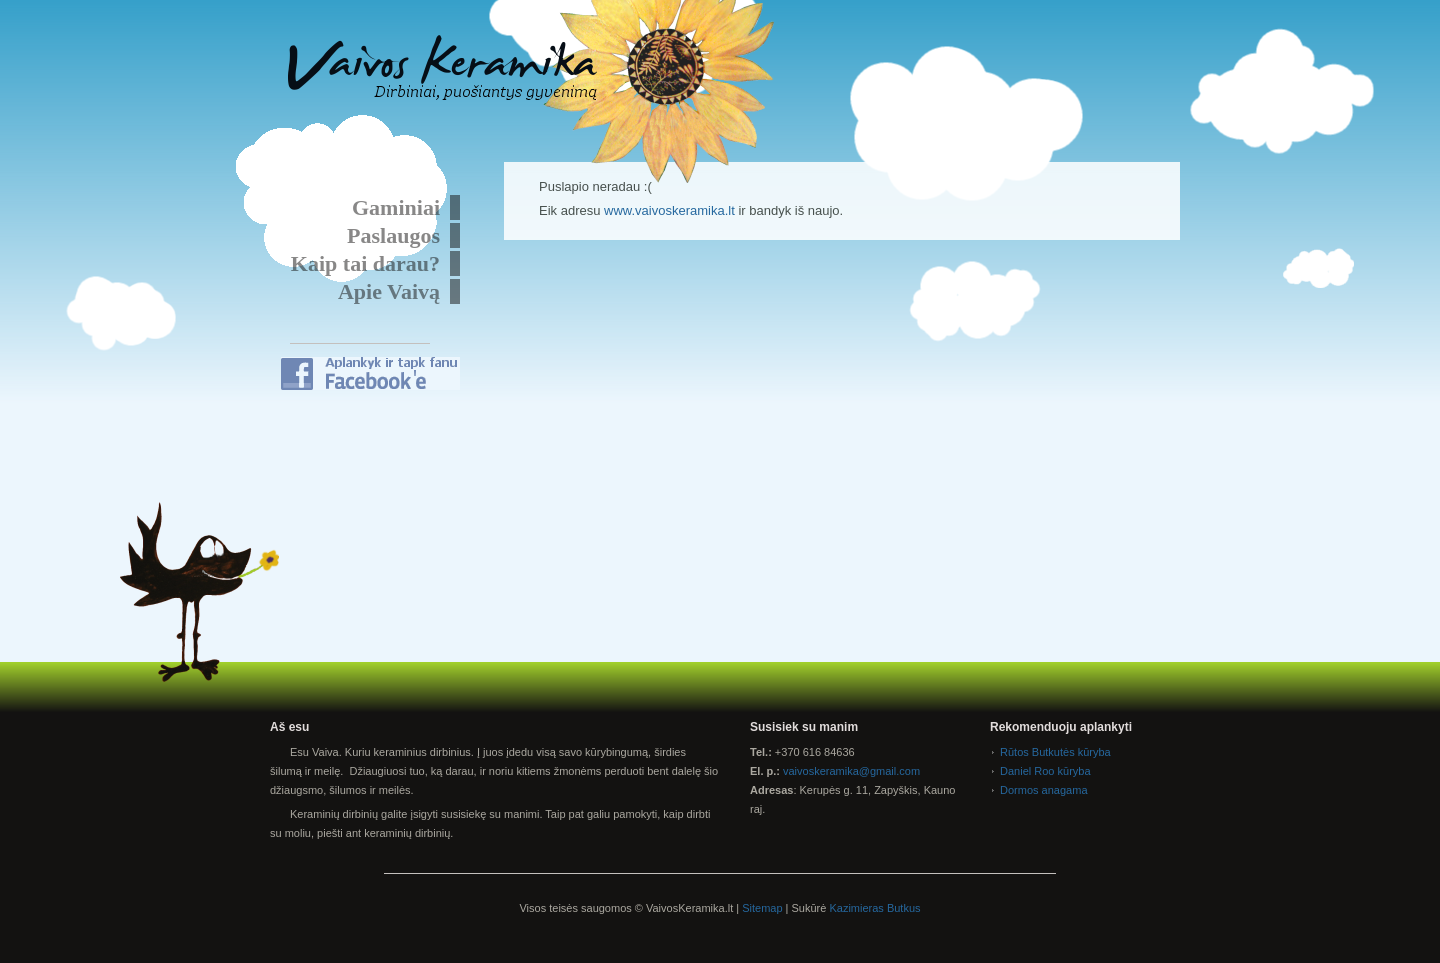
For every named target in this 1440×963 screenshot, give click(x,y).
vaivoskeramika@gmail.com (851, 771)
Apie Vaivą (389, 291)
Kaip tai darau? (365, 263)
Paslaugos (393, 235)
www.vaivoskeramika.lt (669, 210)
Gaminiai (396, 207)
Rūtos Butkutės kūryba (1055, 752)
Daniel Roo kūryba (1045, 771)
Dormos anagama (1043, 790)
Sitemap (762, 908)
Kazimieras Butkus (874, 908)
